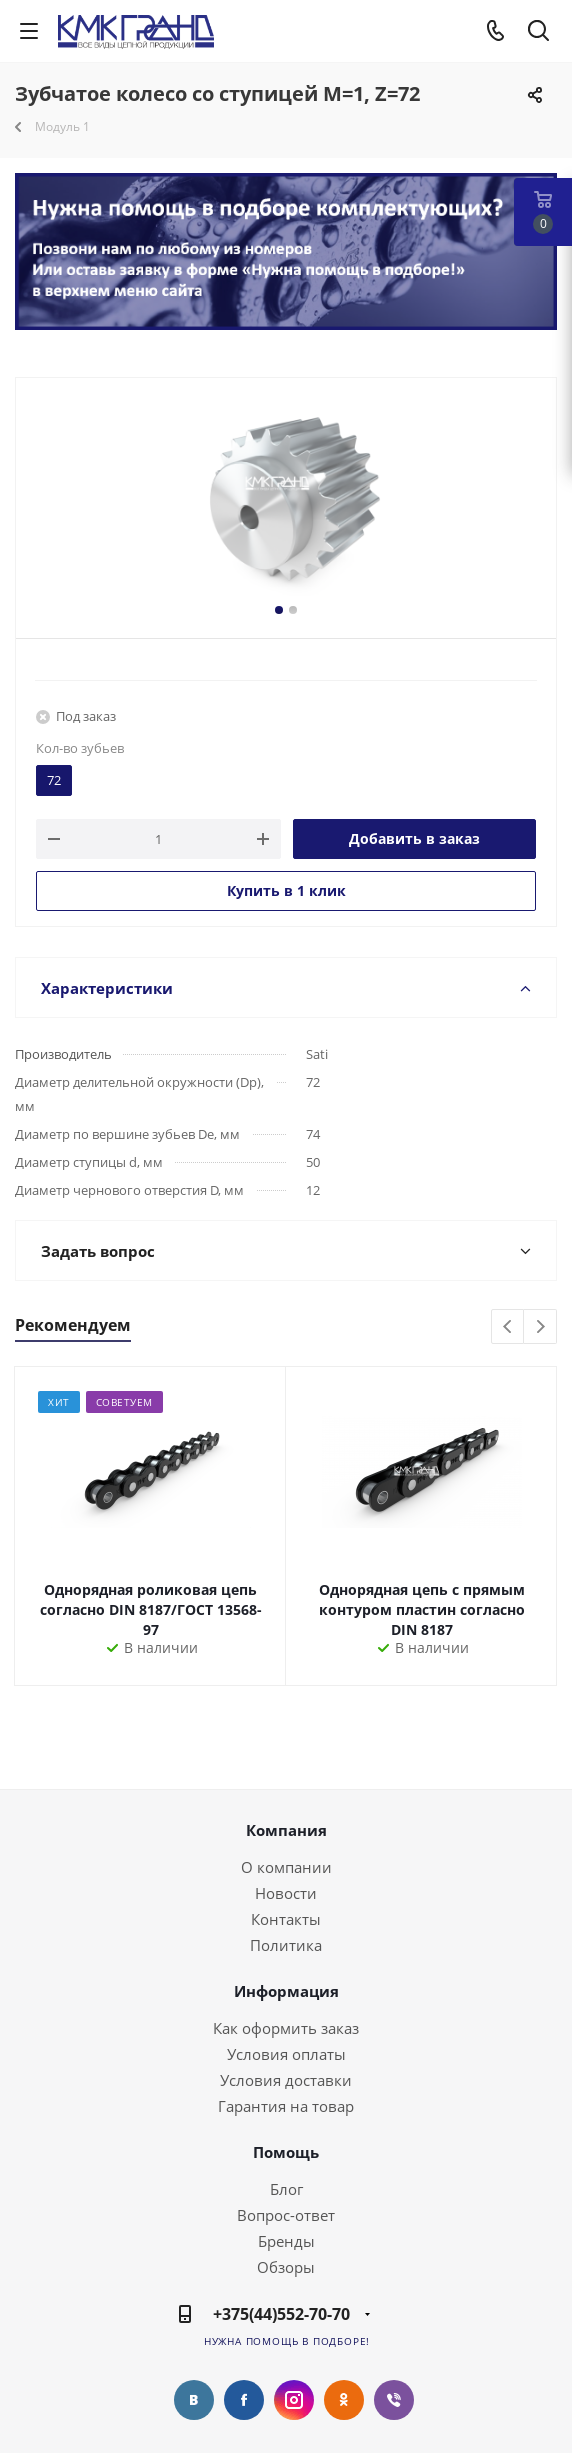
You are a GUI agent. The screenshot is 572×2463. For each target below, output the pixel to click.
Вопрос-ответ (286, 2215)
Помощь (286, 2152)
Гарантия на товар (286, 2106)
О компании (286, 1867)
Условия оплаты (286, 2054)
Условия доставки (286, 2080)
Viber (394, 2400)
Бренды (286, 2241)
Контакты (286, 1919)
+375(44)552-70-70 (281, 2314)
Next (540, 1327)
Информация (286, 1991)
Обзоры (286, 2267)
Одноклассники (344, 2400)
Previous (508, 1327)
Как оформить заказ (286, 2028)
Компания (286, 1830)
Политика (286, 1945)
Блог (286, 2189)
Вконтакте (194, 2400)
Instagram (294, 2400)
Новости (286, 1893)
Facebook (244, 2400)
